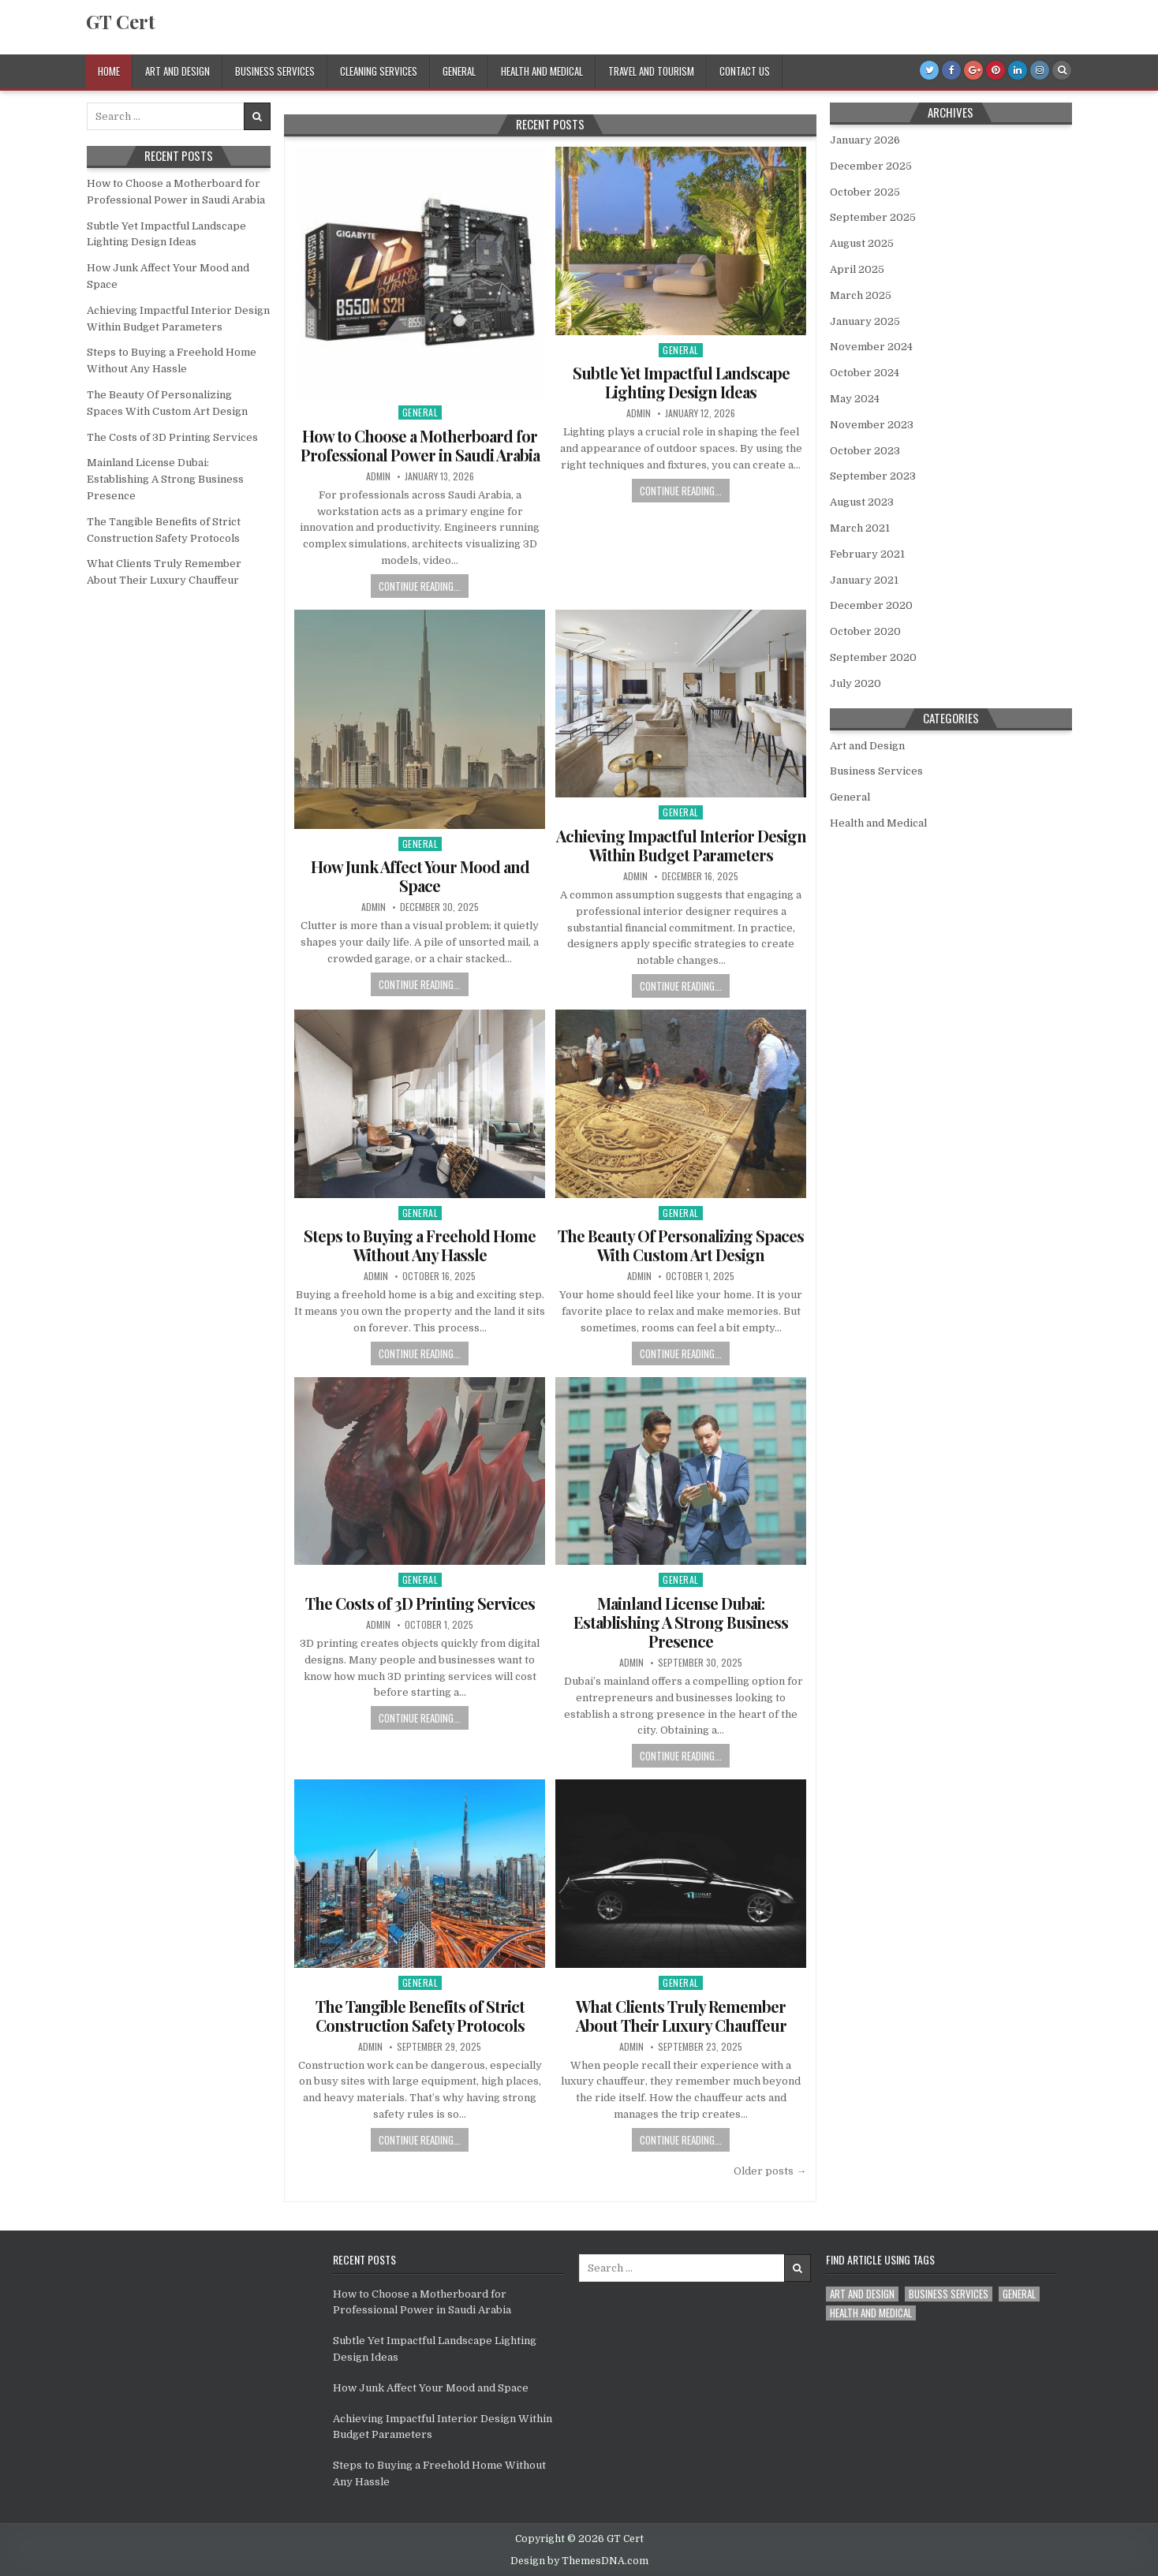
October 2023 (865, 451)
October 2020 (865, 631)
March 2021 (860, 528)
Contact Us (744, 71)
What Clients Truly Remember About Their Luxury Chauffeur (681, 2015)
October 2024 (864, 373)
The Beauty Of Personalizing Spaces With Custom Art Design (681, 1245)
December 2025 (871, 166)
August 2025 (862, 243)
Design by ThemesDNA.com (579, 2561)
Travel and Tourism (651, 71)
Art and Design (177, 71)
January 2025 (865, 321)
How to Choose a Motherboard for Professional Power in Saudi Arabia (420, 445)
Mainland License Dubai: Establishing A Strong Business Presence (680, 1622)
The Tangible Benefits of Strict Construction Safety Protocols (420, 2015)
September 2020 (873, 657)
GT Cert (120, 21)
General (459, 71)
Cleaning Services (378, 71)
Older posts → (770, 2171)
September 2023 (873, 476)
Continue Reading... (420, 586)
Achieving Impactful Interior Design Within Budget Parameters (681, 845)
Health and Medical (542, 71)
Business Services (275, 71)
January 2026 (865, 140)
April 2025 (857, 269)
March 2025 (860, 295)
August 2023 (862, 502)
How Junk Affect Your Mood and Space (420, 876)
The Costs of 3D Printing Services (420, 1603)
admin (378, 476)
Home (109, 71)
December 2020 (871, 605)
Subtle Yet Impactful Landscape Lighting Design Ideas (681, 382)
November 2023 (871, 425)
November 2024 (871, 347)
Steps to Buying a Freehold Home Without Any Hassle (420, 1245)
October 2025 (865, 192)
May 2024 (855, 399)
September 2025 (873, 217)
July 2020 (855, 683)
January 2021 (864, 580)
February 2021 (867, 554)
